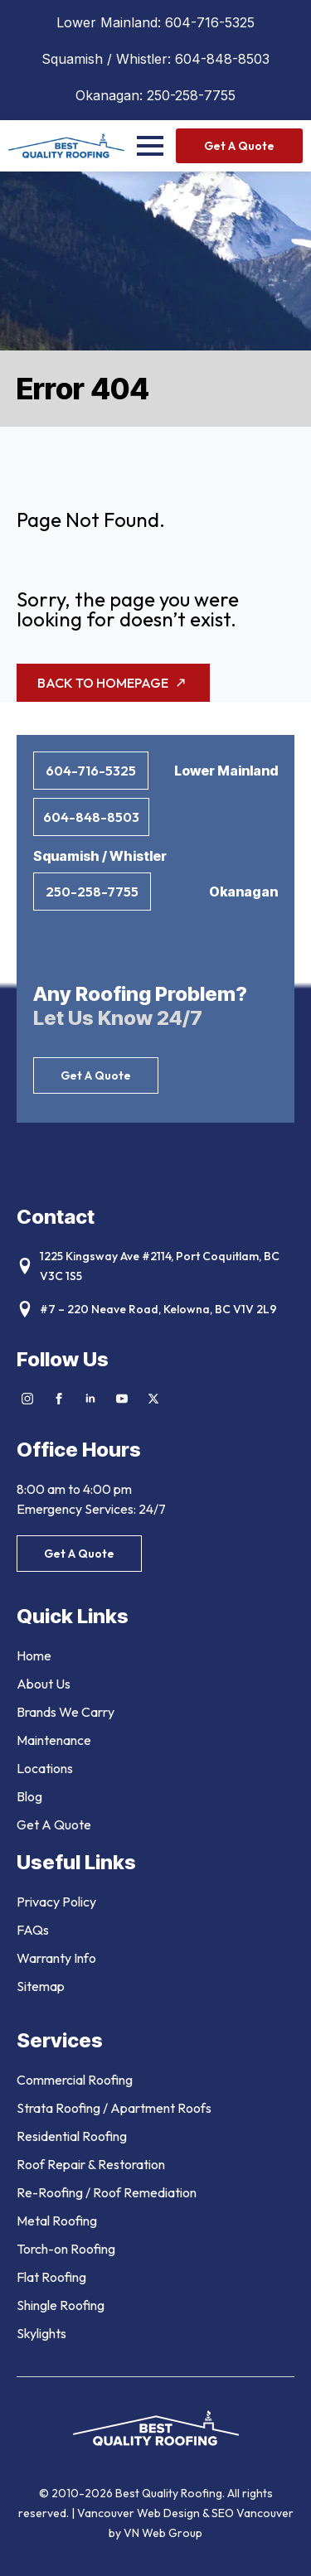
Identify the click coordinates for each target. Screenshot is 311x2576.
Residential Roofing (72, 2136)
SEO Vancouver (252, 2513)
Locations (45, 1768)
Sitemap (41, 1986)
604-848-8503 (222, 59)
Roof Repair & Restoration (91, 2164)
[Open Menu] (150, 146)
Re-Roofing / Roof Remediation (107, 2192)
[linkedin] (90, 1398)
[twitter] (153, 1398)
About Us (43, 1683)
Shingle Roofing (60, 2305)
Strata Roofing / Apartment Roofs (114, 2108)
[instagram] (27, 1398)
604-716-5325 (210, 22)
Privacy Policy (56, 1901)
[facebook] (59, 1398)
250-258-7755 (191, 95)
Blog (29, 1796)
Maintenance (54, 1740)
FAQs (33, 1929)
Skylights (41, 2333)
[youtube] (122, 1398)
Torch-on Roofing (66, 2248)
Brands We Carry (65, 1712)
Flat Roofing (51, 2277)
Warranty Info (56, 1958)
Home (34, 1655)
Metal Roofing (57, 2220)
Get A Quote (54, 1824)
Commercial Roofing (75, 2079)
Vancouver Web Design (139, 2513)
